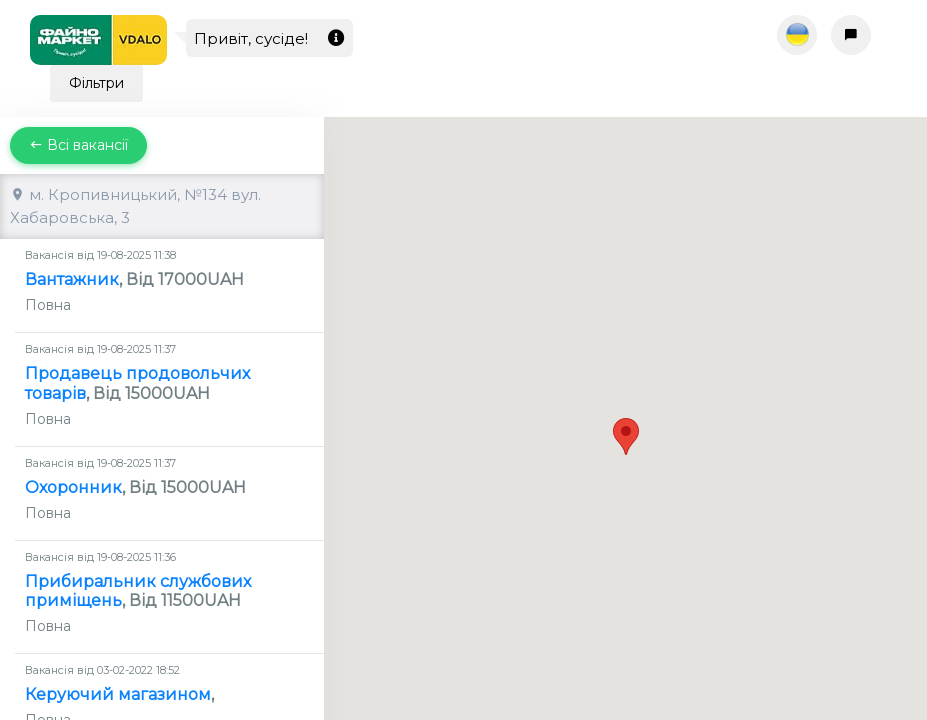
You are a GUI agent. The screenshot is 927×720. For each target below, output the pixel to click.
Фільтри (96, 83)
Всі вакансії (78, 145)
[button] (626, 400)
